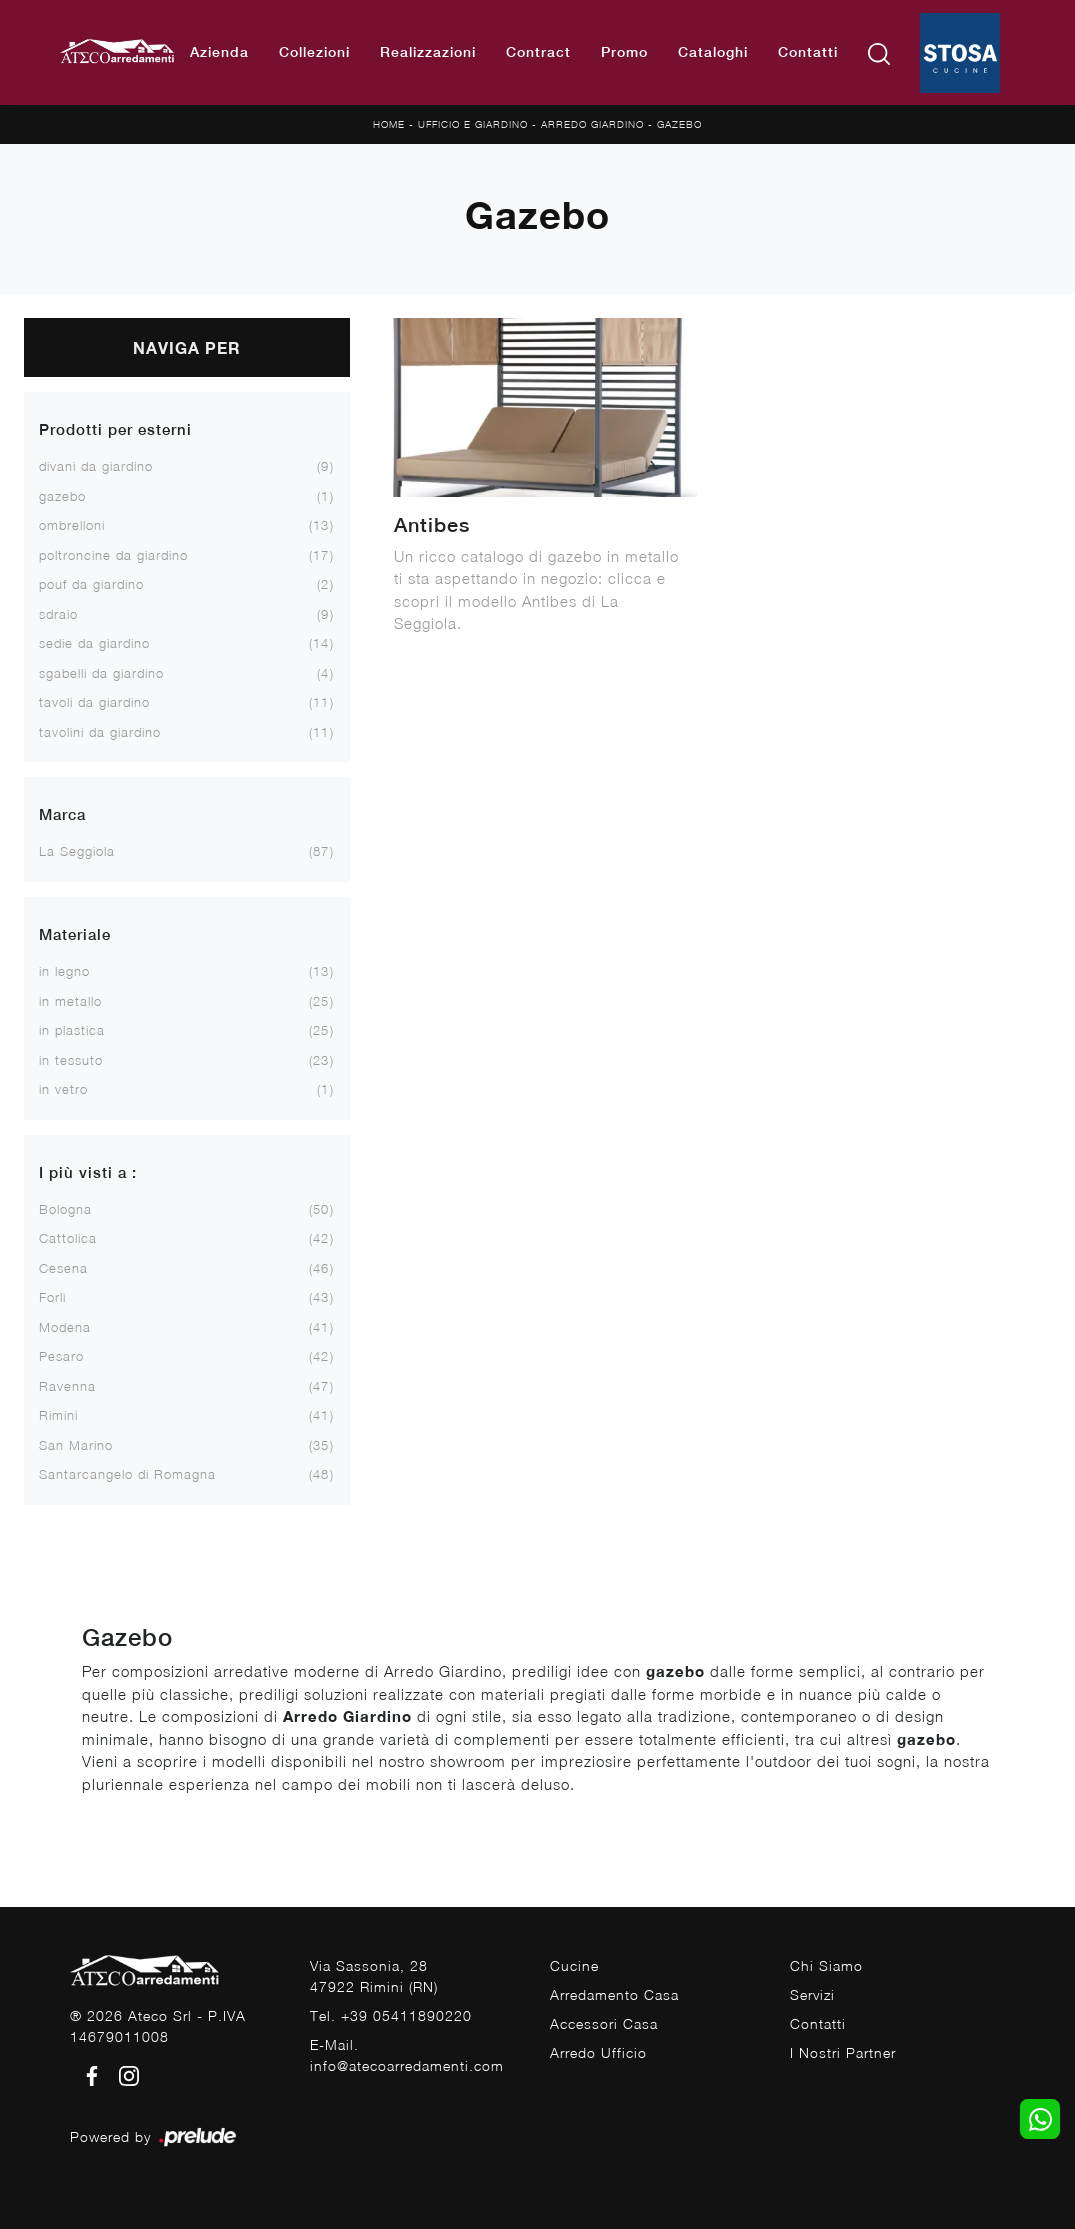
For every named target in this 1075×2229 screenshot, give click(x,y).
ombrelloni (72, 525)
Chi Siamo (826, 1965)
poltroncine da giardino (113, 555)
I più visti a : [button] (88, 1172)
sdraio (58, 614)
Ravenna (67, 1386)
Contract (538, 52)
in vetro (63, 1089)
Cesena (63, 1268)
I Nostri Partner (843, 2052)
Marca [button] (62, 814)
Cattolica (68, 1238)
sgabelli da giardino (101, 673)
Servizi (812, 1994)
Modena (65, 1327)
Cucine (574, 1965)
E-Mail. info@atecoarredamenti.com (407, 2055)
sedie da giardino (94, 643)
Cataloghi (713, 52)
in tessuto (71, 1060)
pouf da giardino (91, 584)
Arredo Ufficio (598, 2052)
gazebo (62, 496)
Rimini (58, 1415)
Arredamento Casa (614, 1994)
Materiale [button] (75, 934)
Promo (624, 52)
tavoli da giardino (94, 702)
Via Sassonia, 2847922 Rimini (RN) (374, 1976)
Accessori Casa (604, 2023)
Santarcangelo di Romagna (127, 1474)
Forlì (52, 1297)
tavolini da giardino (100, 732)
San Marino (76, 1445)
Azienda (219, 52)
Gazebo (679, 124)
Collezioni (314, 52)
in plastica (72, 1030)
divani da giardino (96, 466)
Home (389, 124)
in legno (64, 971)
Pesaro (61, 1356)
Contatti (808, 52)
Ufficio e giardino (473, 124)
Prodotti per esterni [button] (115, 429)
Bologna (65, 1209)
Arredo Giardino (592, 124)
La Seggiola (77, 851)
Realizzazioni (428, 52)
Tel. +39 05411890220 (391, 2015)
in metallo (70, 1001)
